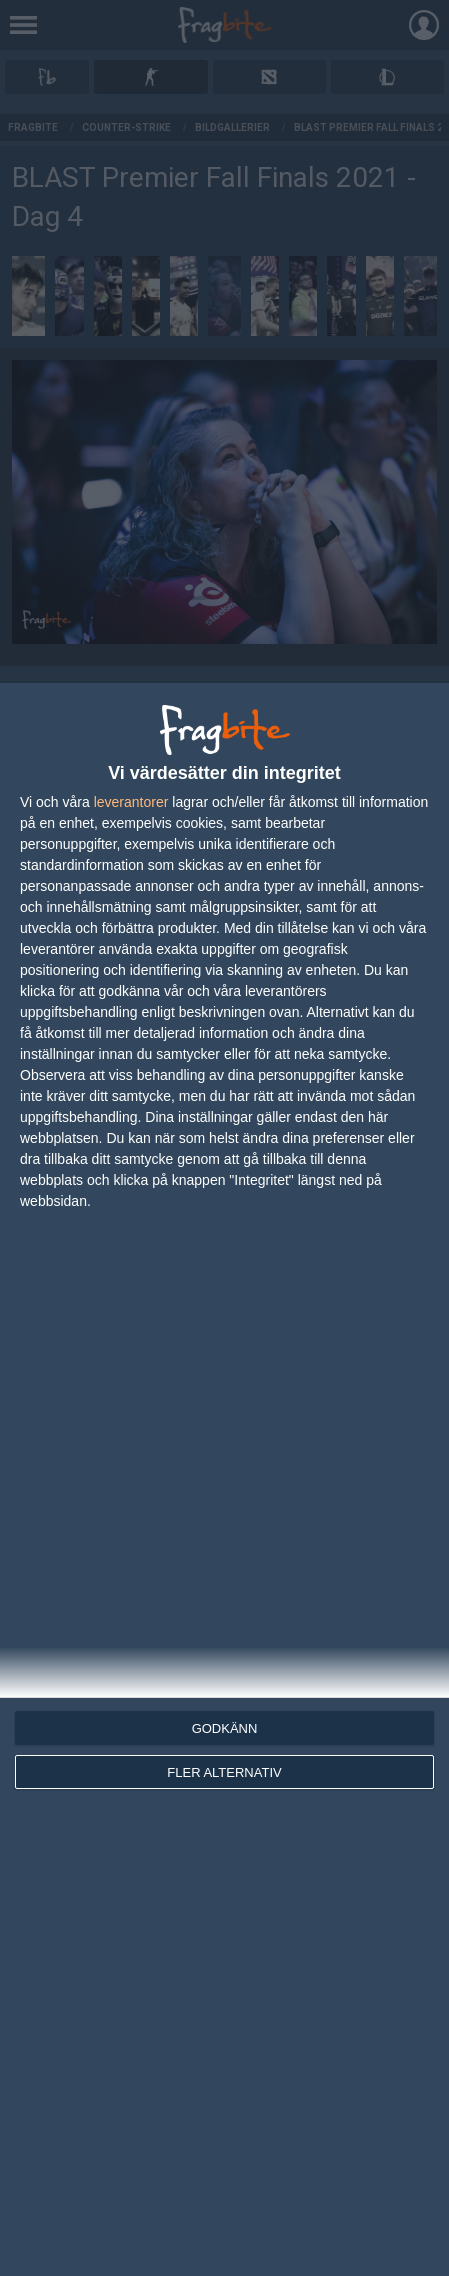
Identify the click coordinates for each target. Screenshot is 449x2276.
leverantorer (131, 802)
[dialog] (224, 1479)
